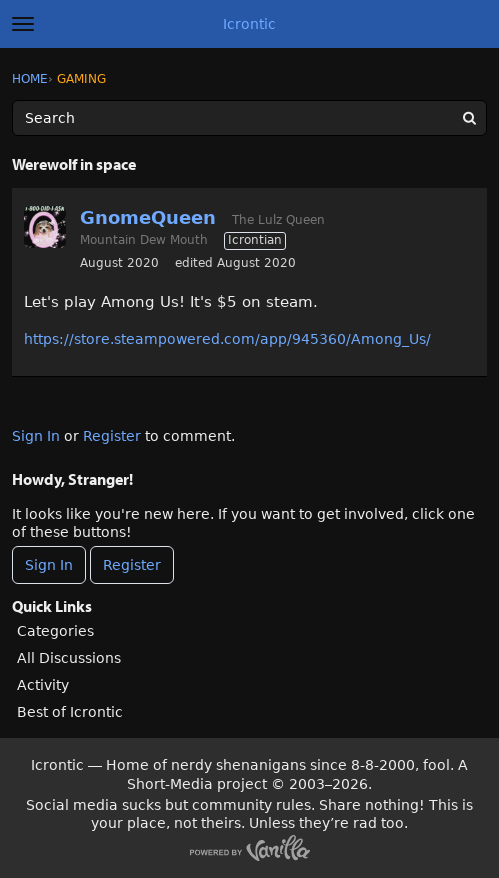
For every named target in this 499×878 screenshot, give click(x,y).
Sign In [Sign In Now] (49, 565)
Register (112, 436)
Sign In (36, 436)
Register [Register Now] (132, 565)
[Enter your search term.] (249, 118)
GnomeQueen (148, 217)
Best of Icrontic (70, 712)
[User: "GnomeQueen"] (45, 227)
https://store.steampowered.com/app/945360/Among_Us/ (227, 339)
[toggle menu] (23, 24)
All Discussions (69, 658)
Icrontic (249, 24)
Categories (55, 631)
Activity (43, 685)
